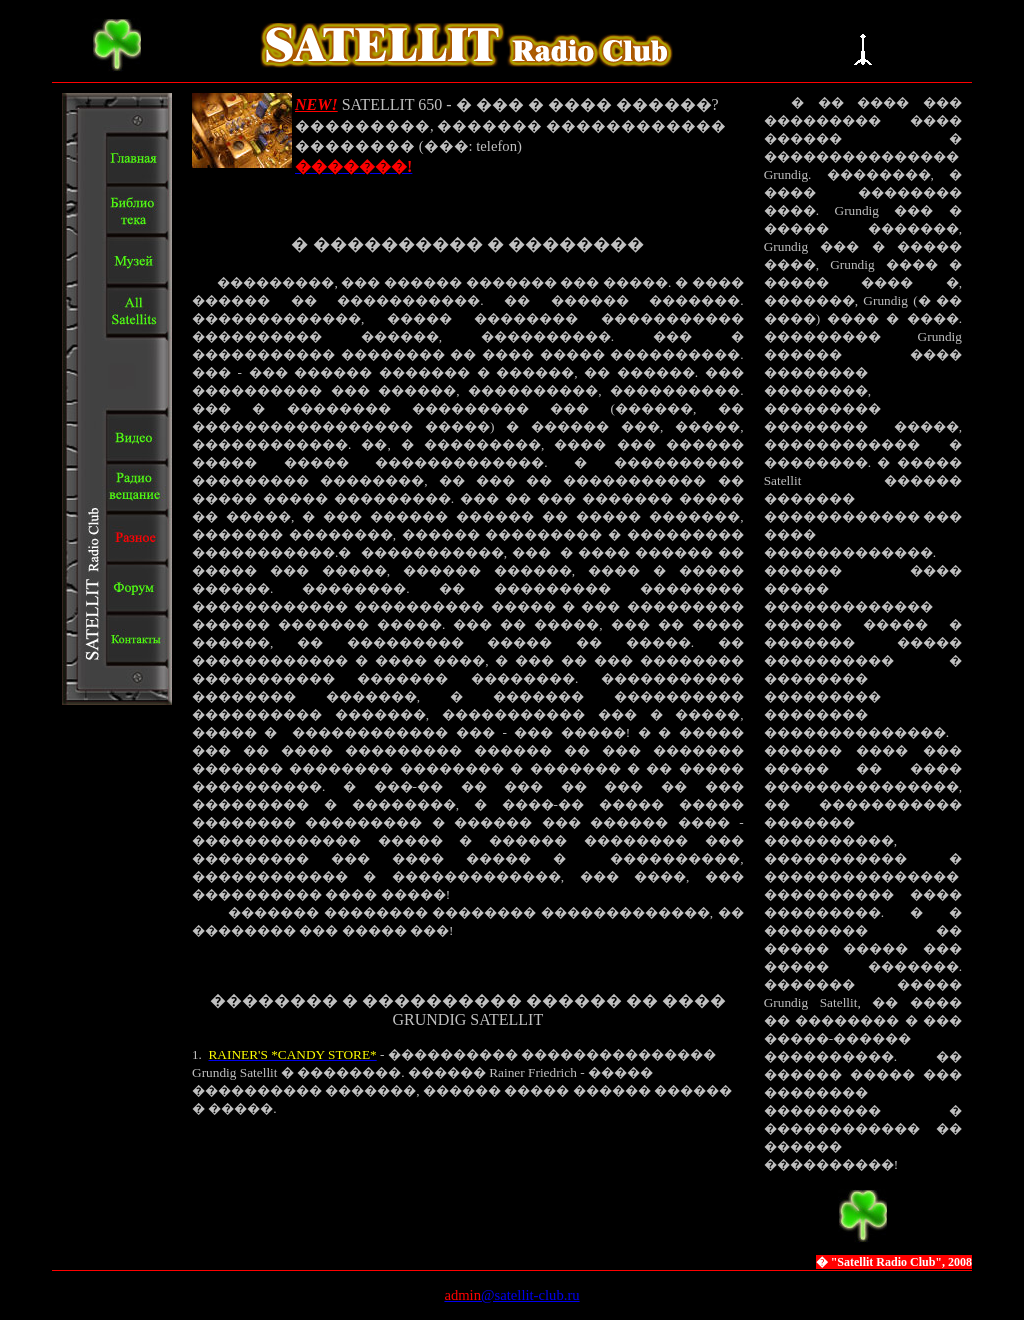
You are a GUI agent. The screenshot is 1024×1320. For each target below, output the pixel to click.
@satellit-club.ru (530, 1295)
